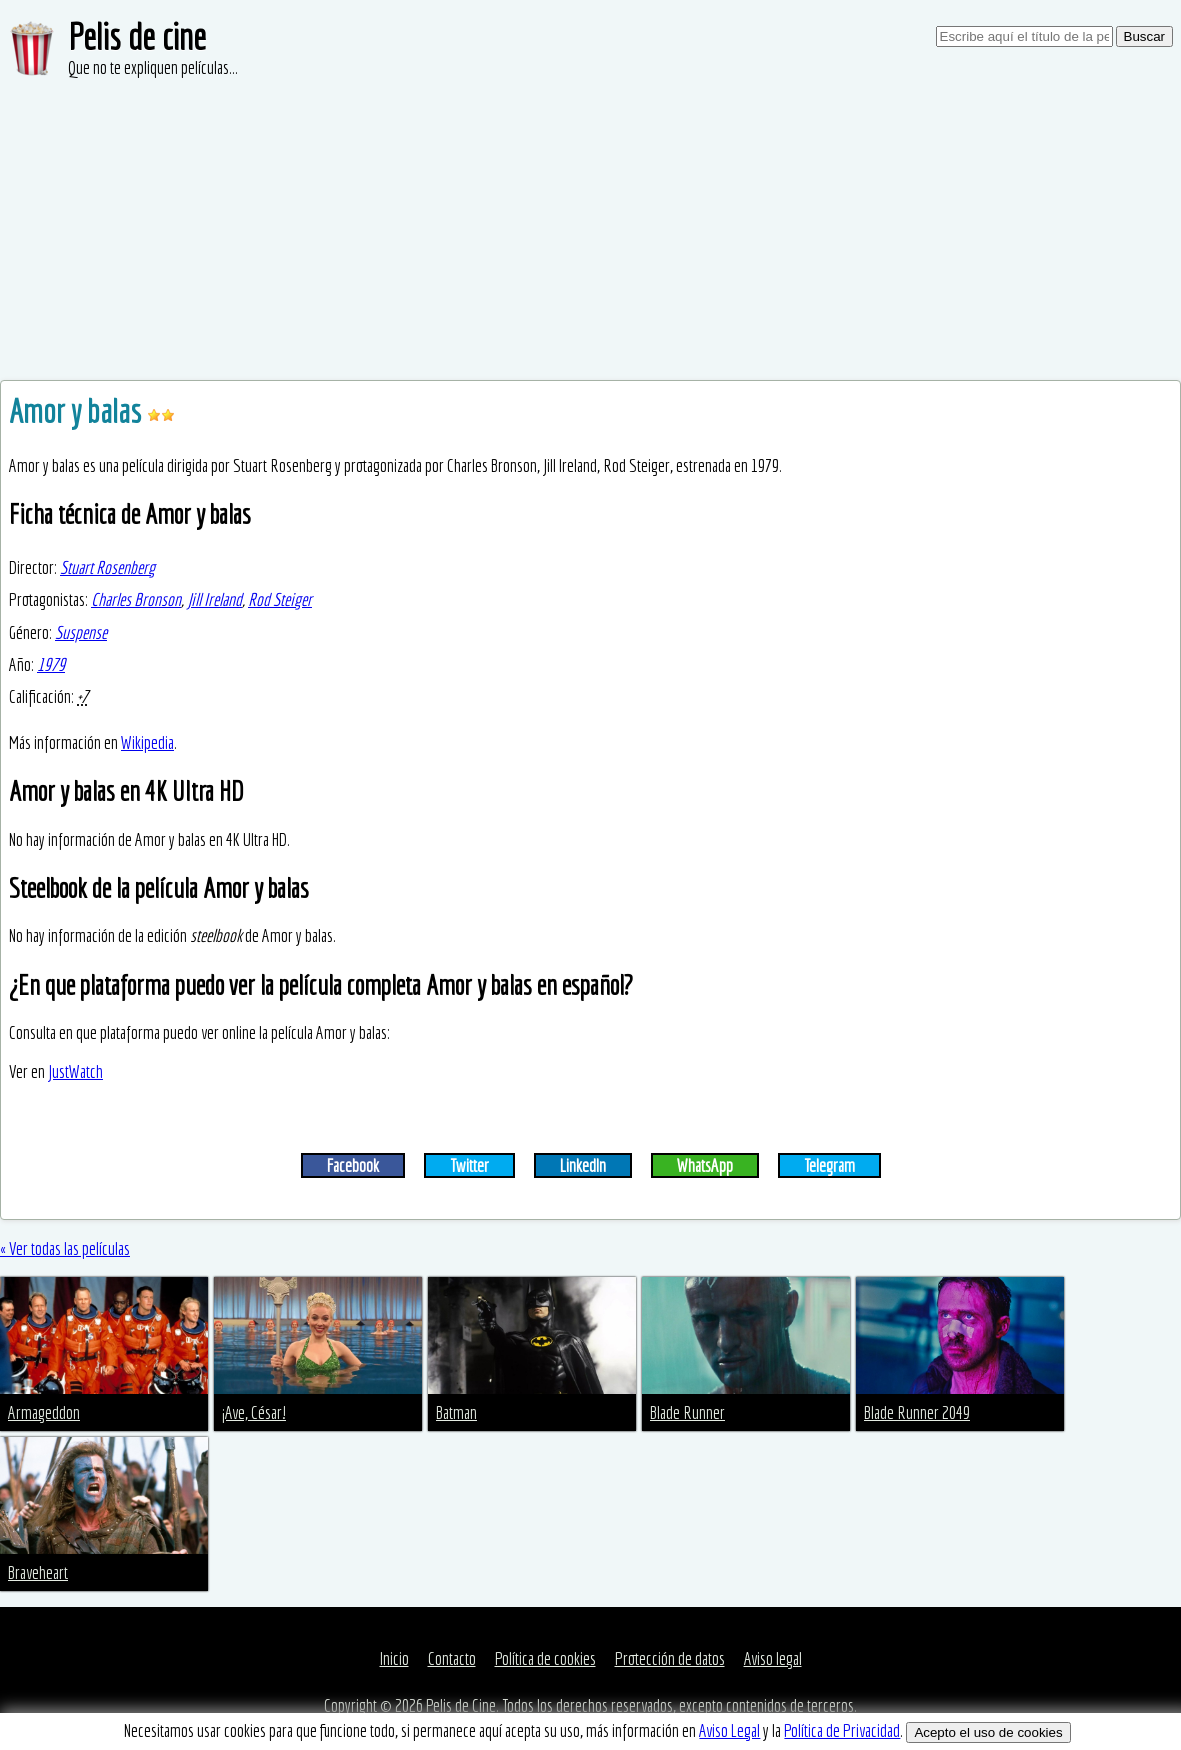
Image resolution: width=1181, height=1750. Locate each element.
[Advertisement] (590, 230)
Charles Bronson (136, 599)
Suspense (81, 632)
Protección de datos (670, 1658)
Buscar (1144, 36)
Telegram (829, 1165)
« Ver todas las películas (65, 1248)
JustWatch (75, 1071)
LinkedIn (583, 1165)
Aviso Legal (729, 1730)
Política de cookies (545, 1658)
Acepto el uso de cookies (988, 1732)
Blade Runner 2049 (917, 1412)
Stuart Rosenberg (107, 567)
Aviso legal (773, 1658)
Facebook (353, 1165)
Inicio (394, 1658)
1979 (51, 664)
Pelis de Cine (461, 1705)
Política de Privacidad (842, 1730)
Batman (456, 1412)
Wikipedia (147, 742)
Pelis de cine (137, 36)
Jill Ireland (214, 599)
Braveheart (38, 1572)
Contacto (452, 1658)
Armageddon (44, 1412)
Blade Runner (687, 1412)
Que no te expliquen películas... (153, 67)
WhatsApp (705, 1165)
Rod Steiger (280, 599)
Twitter (469, 1165)
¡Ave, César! (254, 1412)
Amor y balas (78, 411)
